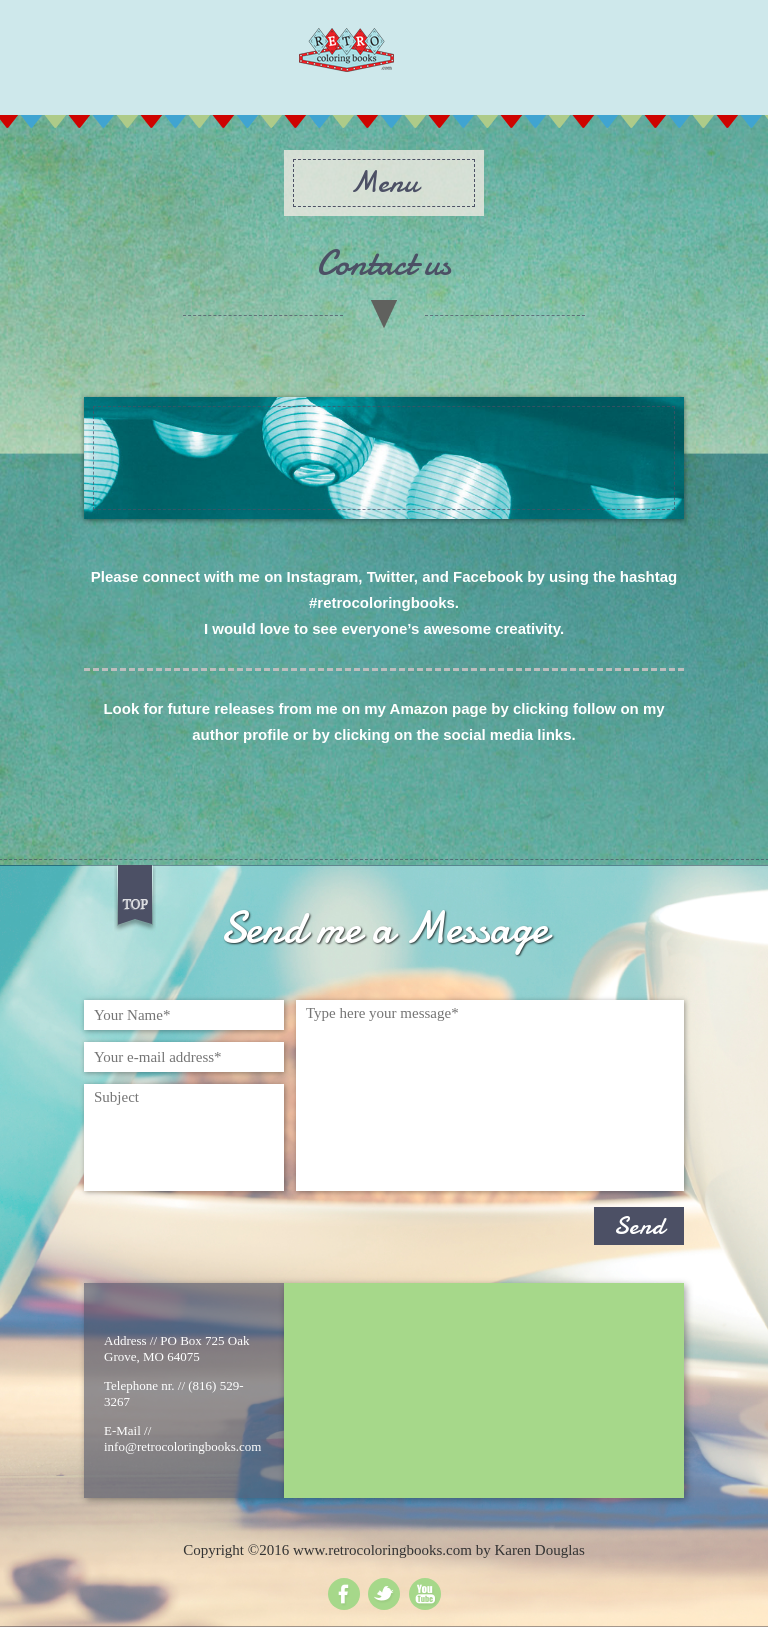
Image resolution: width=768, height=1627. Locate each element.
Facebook (344, 1594)
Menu (384, 182)
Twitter (384, 1594)
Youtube (425, 1594)
